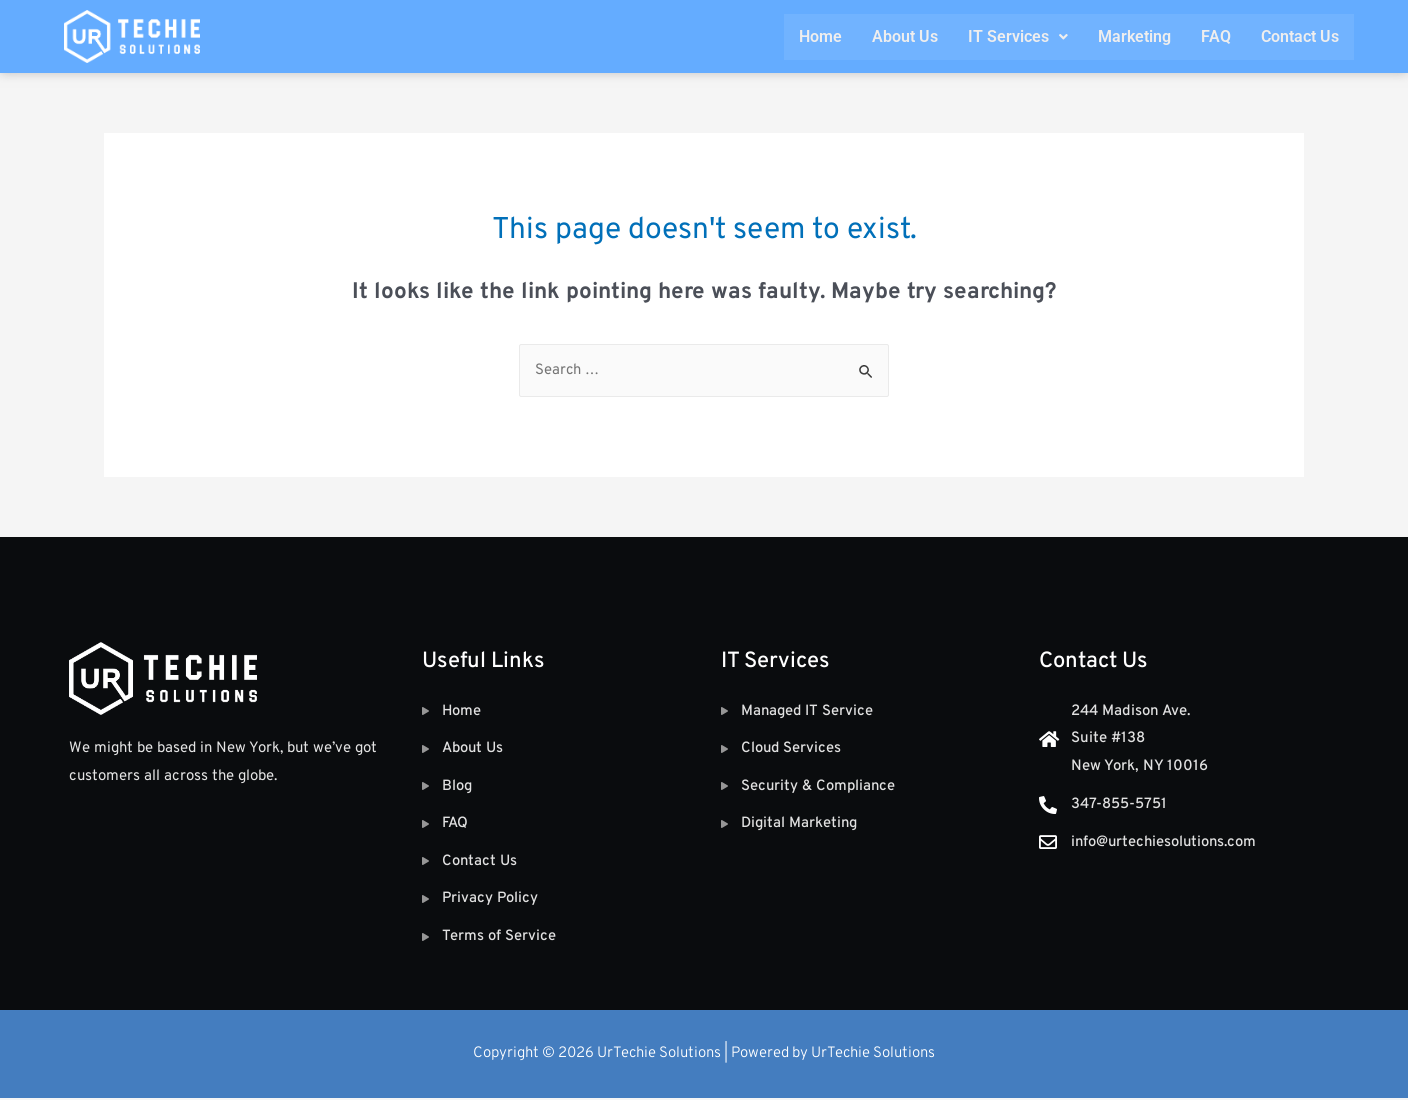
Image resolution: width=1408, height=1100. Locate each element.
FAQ (1216, 36)
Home (820, 36)
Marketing (1134, 36)
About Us (905, 36)
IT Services (1018, 36)
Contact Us (1300, 36)
